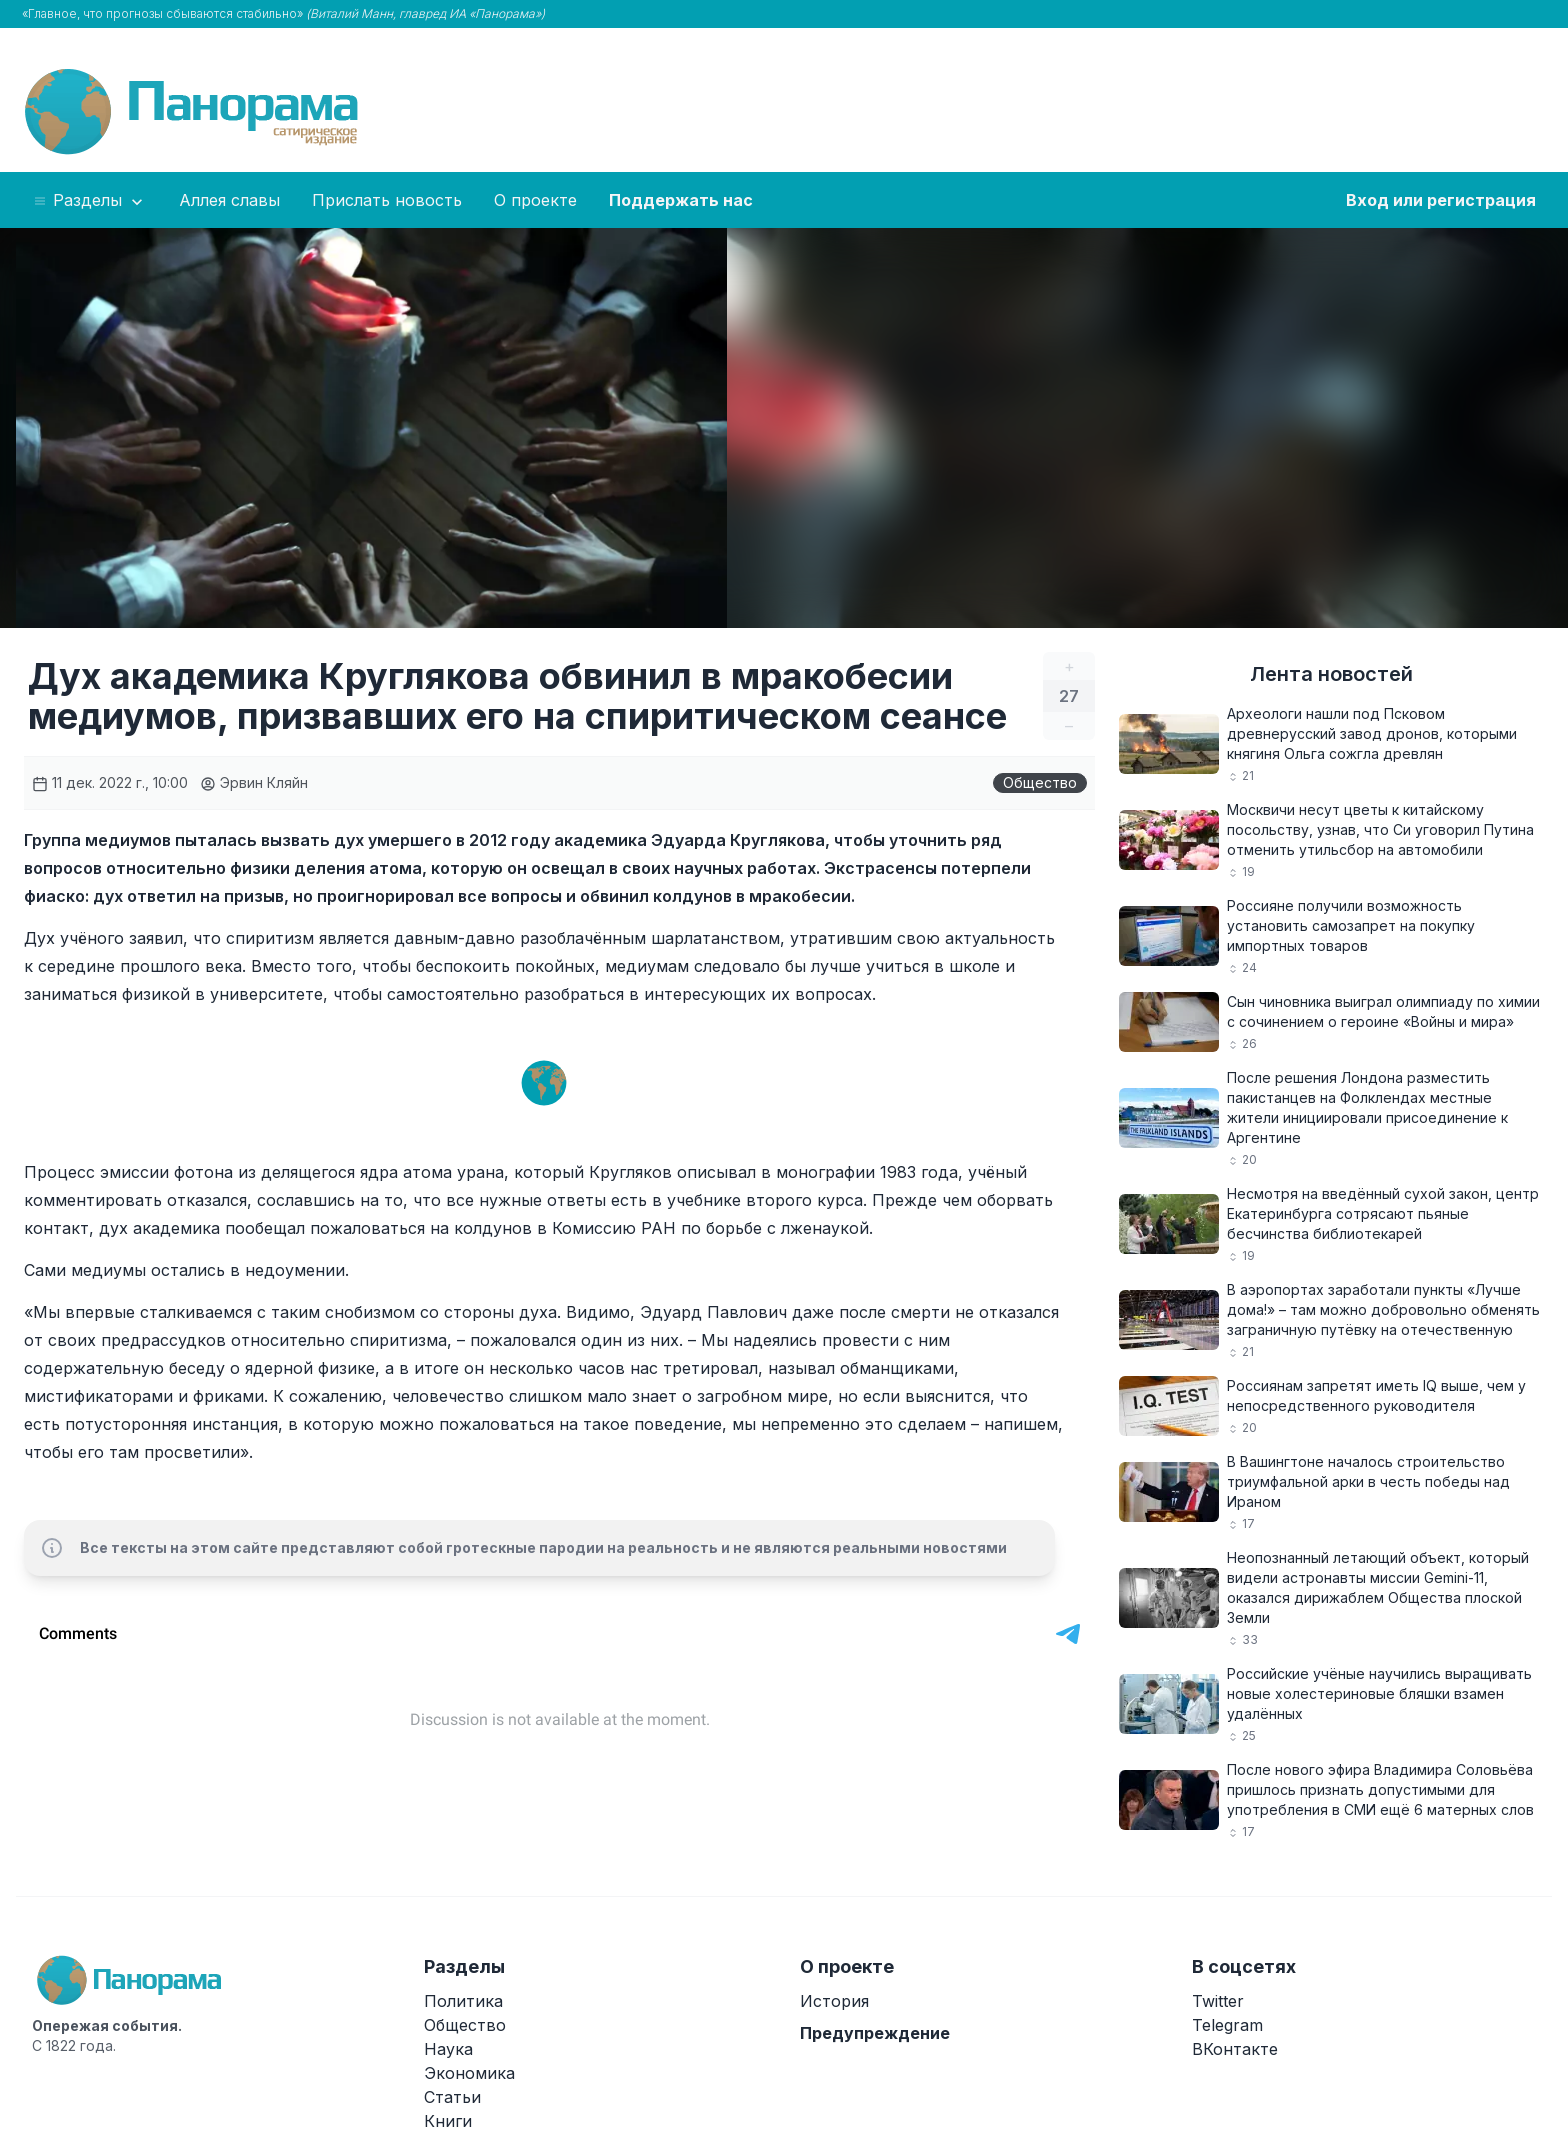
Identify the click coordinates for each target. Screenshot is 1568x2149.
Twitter (1218, 2001)
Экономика (469, 2073)
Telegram (1227, 2025)
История (834, 2001)
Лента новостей (1331, 674)
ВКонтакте (1235, 2049)
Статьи (452, 2097)
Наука (448, 2049)
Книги (448, 2121)
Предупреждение (875, 2033)
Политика (463, 2001)
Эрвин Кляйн (254, 782)
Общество (1040, 782)
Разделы (89, 201)
